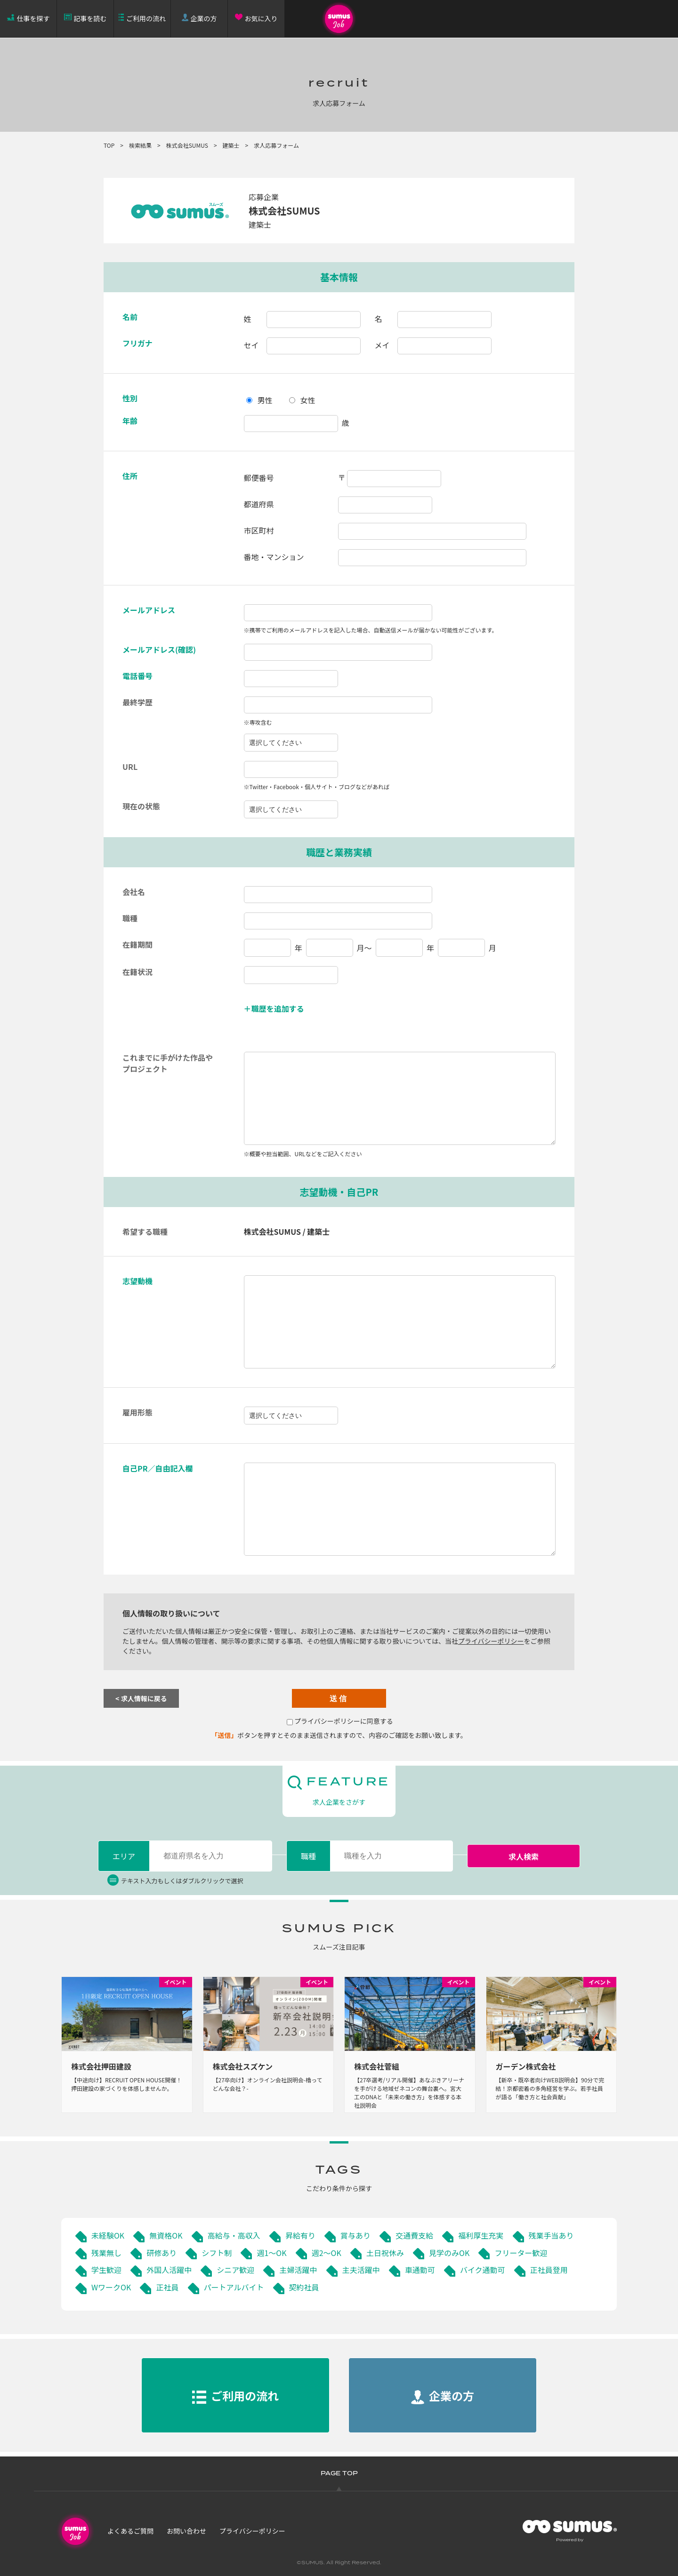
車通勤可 (420, 2269)
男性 (265, 400)
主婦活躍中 (298, 2269)
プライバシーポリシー (491, 1641)
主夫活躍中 (361, 2269)
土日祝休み (385, 2252)
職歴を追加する (277, 1008)
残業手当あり (551, 2235)
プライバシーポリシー (252, 2531)
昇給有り (300, 2235)
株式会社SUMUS (187, 145)
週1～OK (271, 2252)
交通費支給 (414, 2235)
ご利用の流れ (146, 18)
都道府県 (259, 504)
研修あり (161, 2252)
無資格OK (165, 2235)
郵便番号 (259, 477)
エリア (124, 1856)
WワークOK (111, 2287)
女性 (307, 400)
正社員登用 (549, 2269)
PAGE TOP (339, 2473)
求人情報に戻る (144, 1698)
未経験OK (107, 2235)
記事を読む (90, 18)
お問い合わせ (186, 2531)
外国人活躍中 (169, 2269)
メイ (382, 345)
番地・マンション (274, 556)
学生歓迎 (106, 2269)
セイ (251, 345)
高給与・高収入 (234, 2235)
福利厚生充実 (480, 2235)
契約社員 (304, 2287)
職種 (308, 1856)
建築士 (231, 145)
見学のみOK (449, 2252)
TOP (109, 145)
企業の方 (204, 18)
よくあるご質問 (130, 2531)
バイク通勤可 (482, 2269)
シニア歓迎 (235, 2269)
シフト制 (217, 2252)
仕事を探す (33, 18)
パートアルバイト (234, 2287)
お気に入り (261, 18)
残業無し (106, 2252)
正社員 (167, 2287)
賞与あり (355, 2235)
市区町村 (259, 530)
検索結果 (140, 145)
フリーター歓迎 (520, 2252)
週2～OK (326, 2252)
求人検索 (523, 1856)
